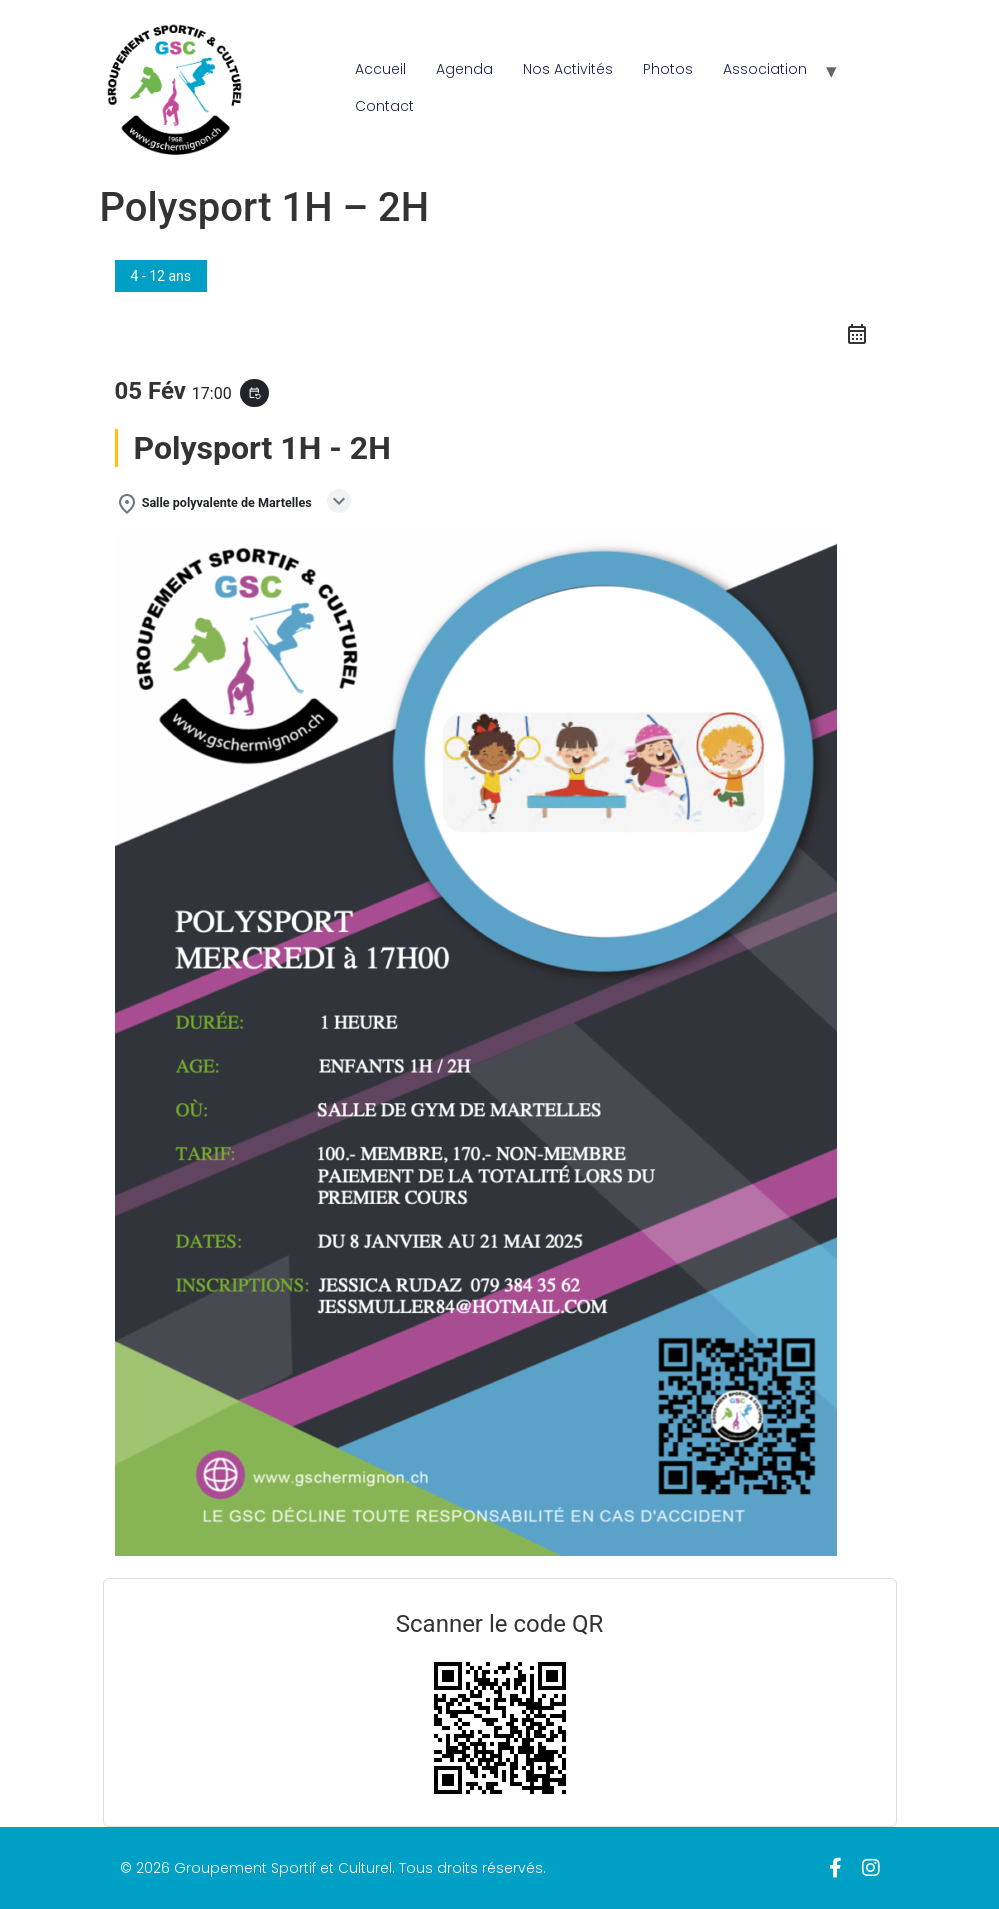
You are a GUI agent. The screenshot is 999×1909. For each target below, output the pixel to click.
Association (765, 69)
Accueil (380, 69)
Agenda (464, 69)
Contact (384, 106)
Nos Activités (568, 69)
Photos (668, 69)
